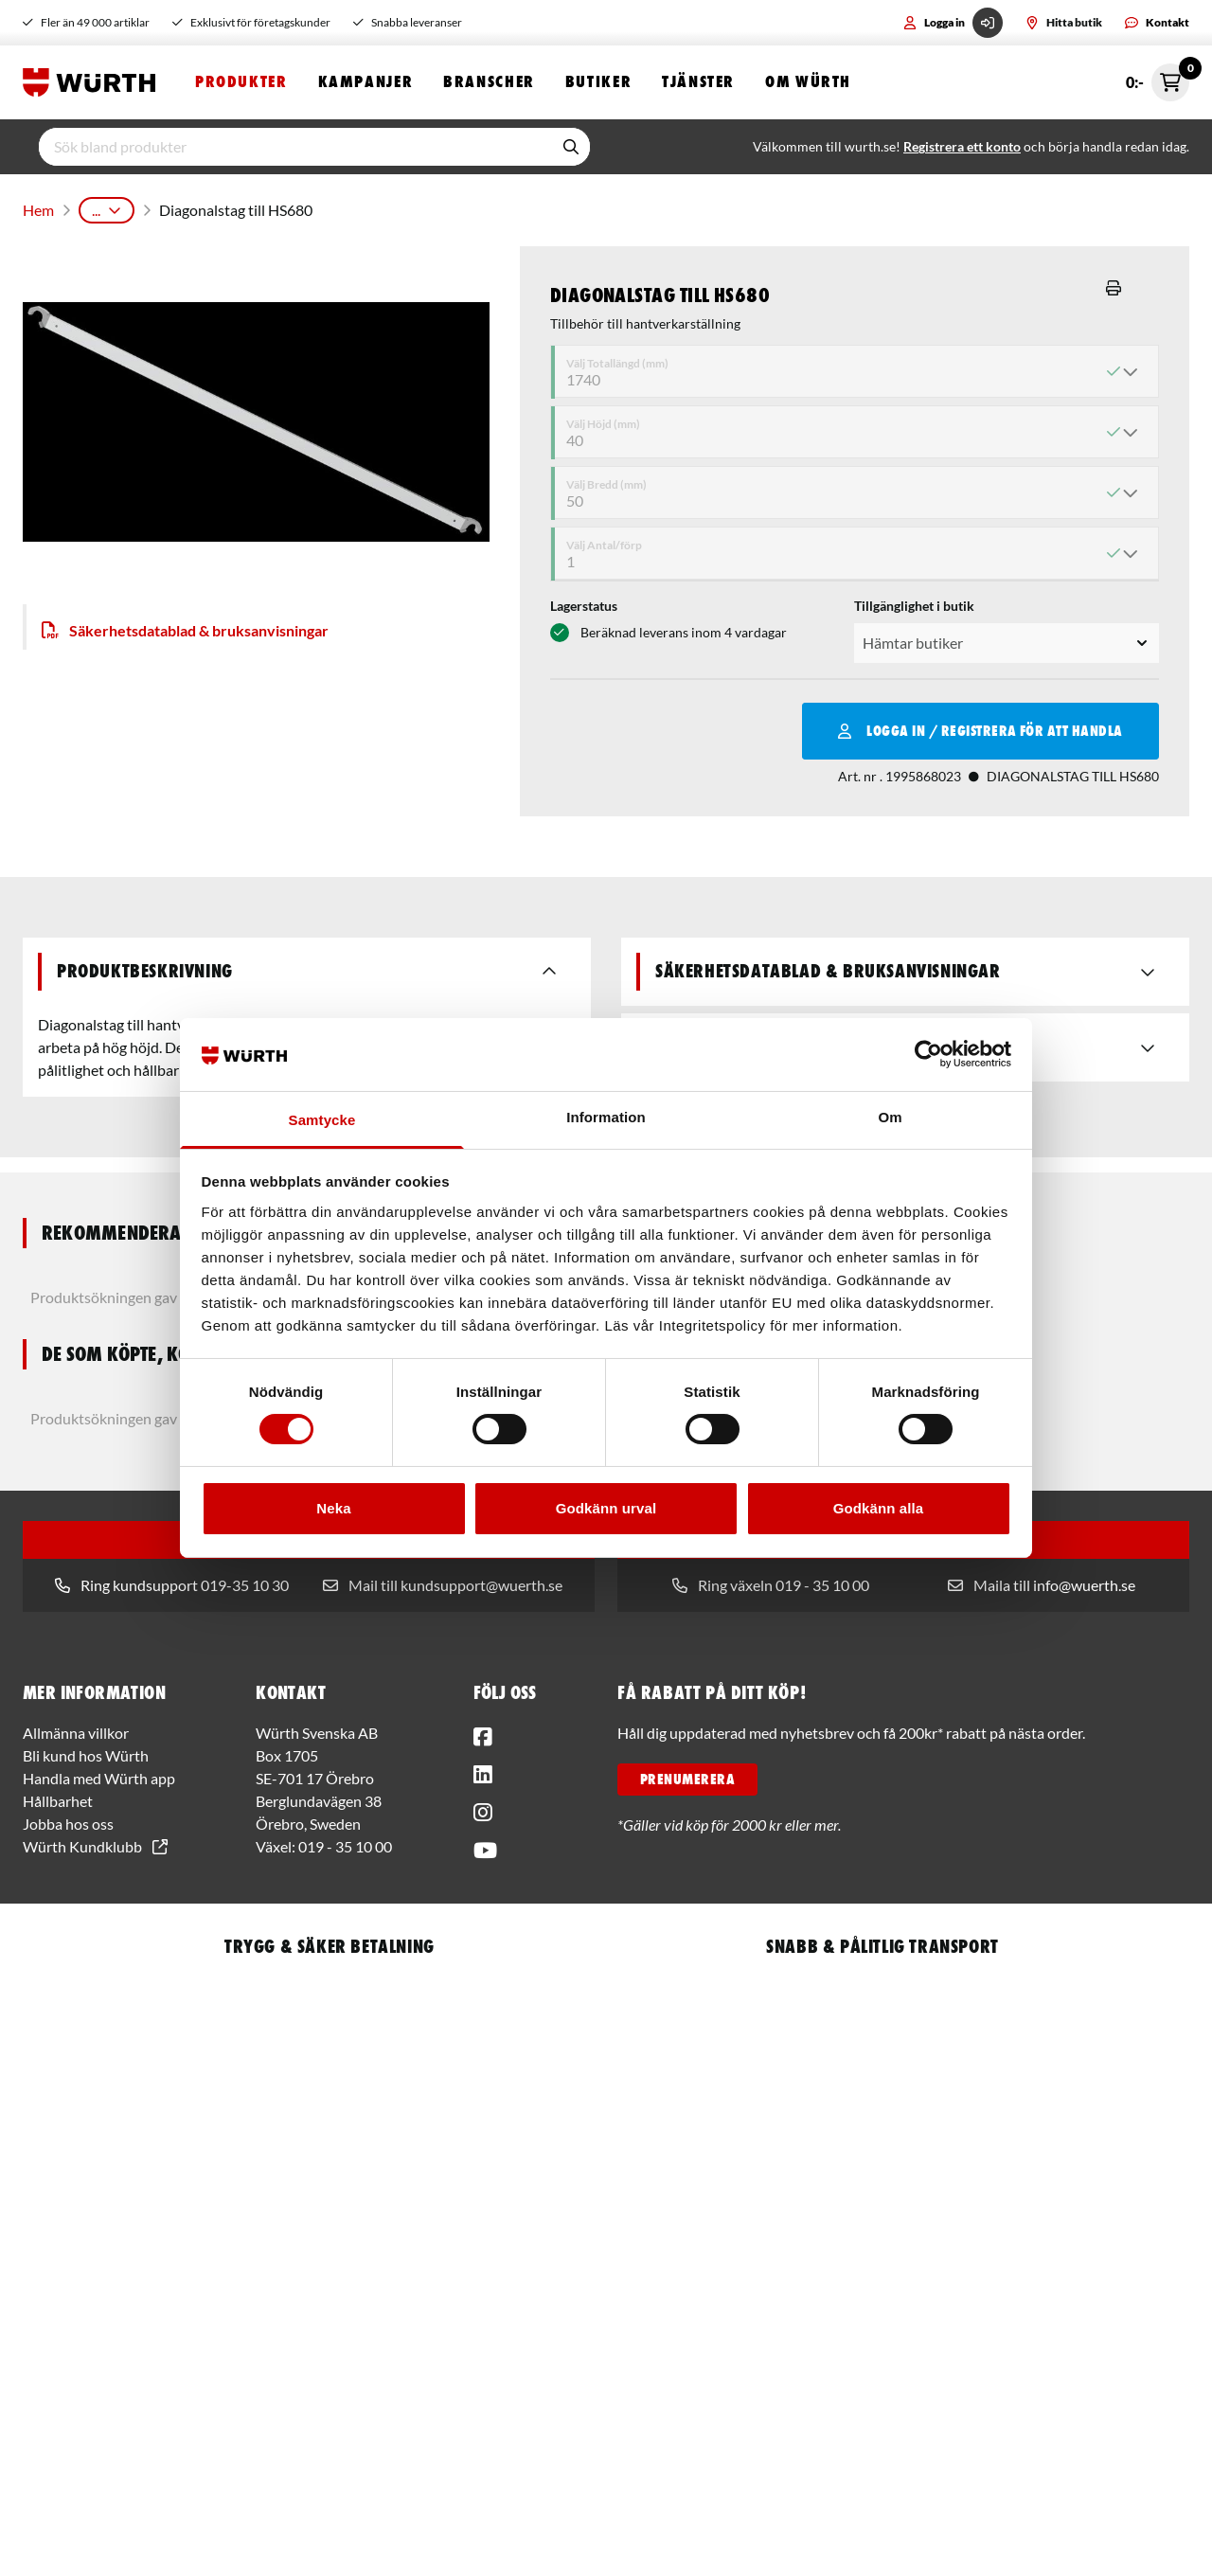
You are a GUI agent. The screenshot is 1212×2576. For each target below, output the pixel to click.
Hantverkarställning (662, 208)
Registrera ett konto (962, 148)
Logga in (953, 23)
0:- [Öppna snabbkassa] (1157, 83)
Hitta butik (1063, 22)
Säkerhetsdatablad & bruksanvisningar (185, 625)
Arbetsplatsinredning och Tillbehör (415, 208)
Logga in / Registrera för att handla (980, 725)
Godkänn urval (606, 1508)
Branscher (489, 83)
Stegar (561, 208)
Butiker (598, 83)
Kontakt (1157, 22)
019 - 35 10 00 (345, 1841)
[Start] (94, 83)
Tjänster (698, 83)
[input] (295, 149)
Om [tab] (889, 1117)
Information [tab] (606, 1117)
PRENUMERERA (687, 1773)
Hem (37, 208)
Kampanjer (366, 83)
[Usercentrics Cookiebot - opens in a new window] (928, 1054)
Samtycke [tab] (322, 1120)
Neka (333, 1508)
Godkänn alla (878, 1508)
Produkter (241, 83)
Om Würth (808, 83)
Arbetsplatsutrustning (224, 208)
